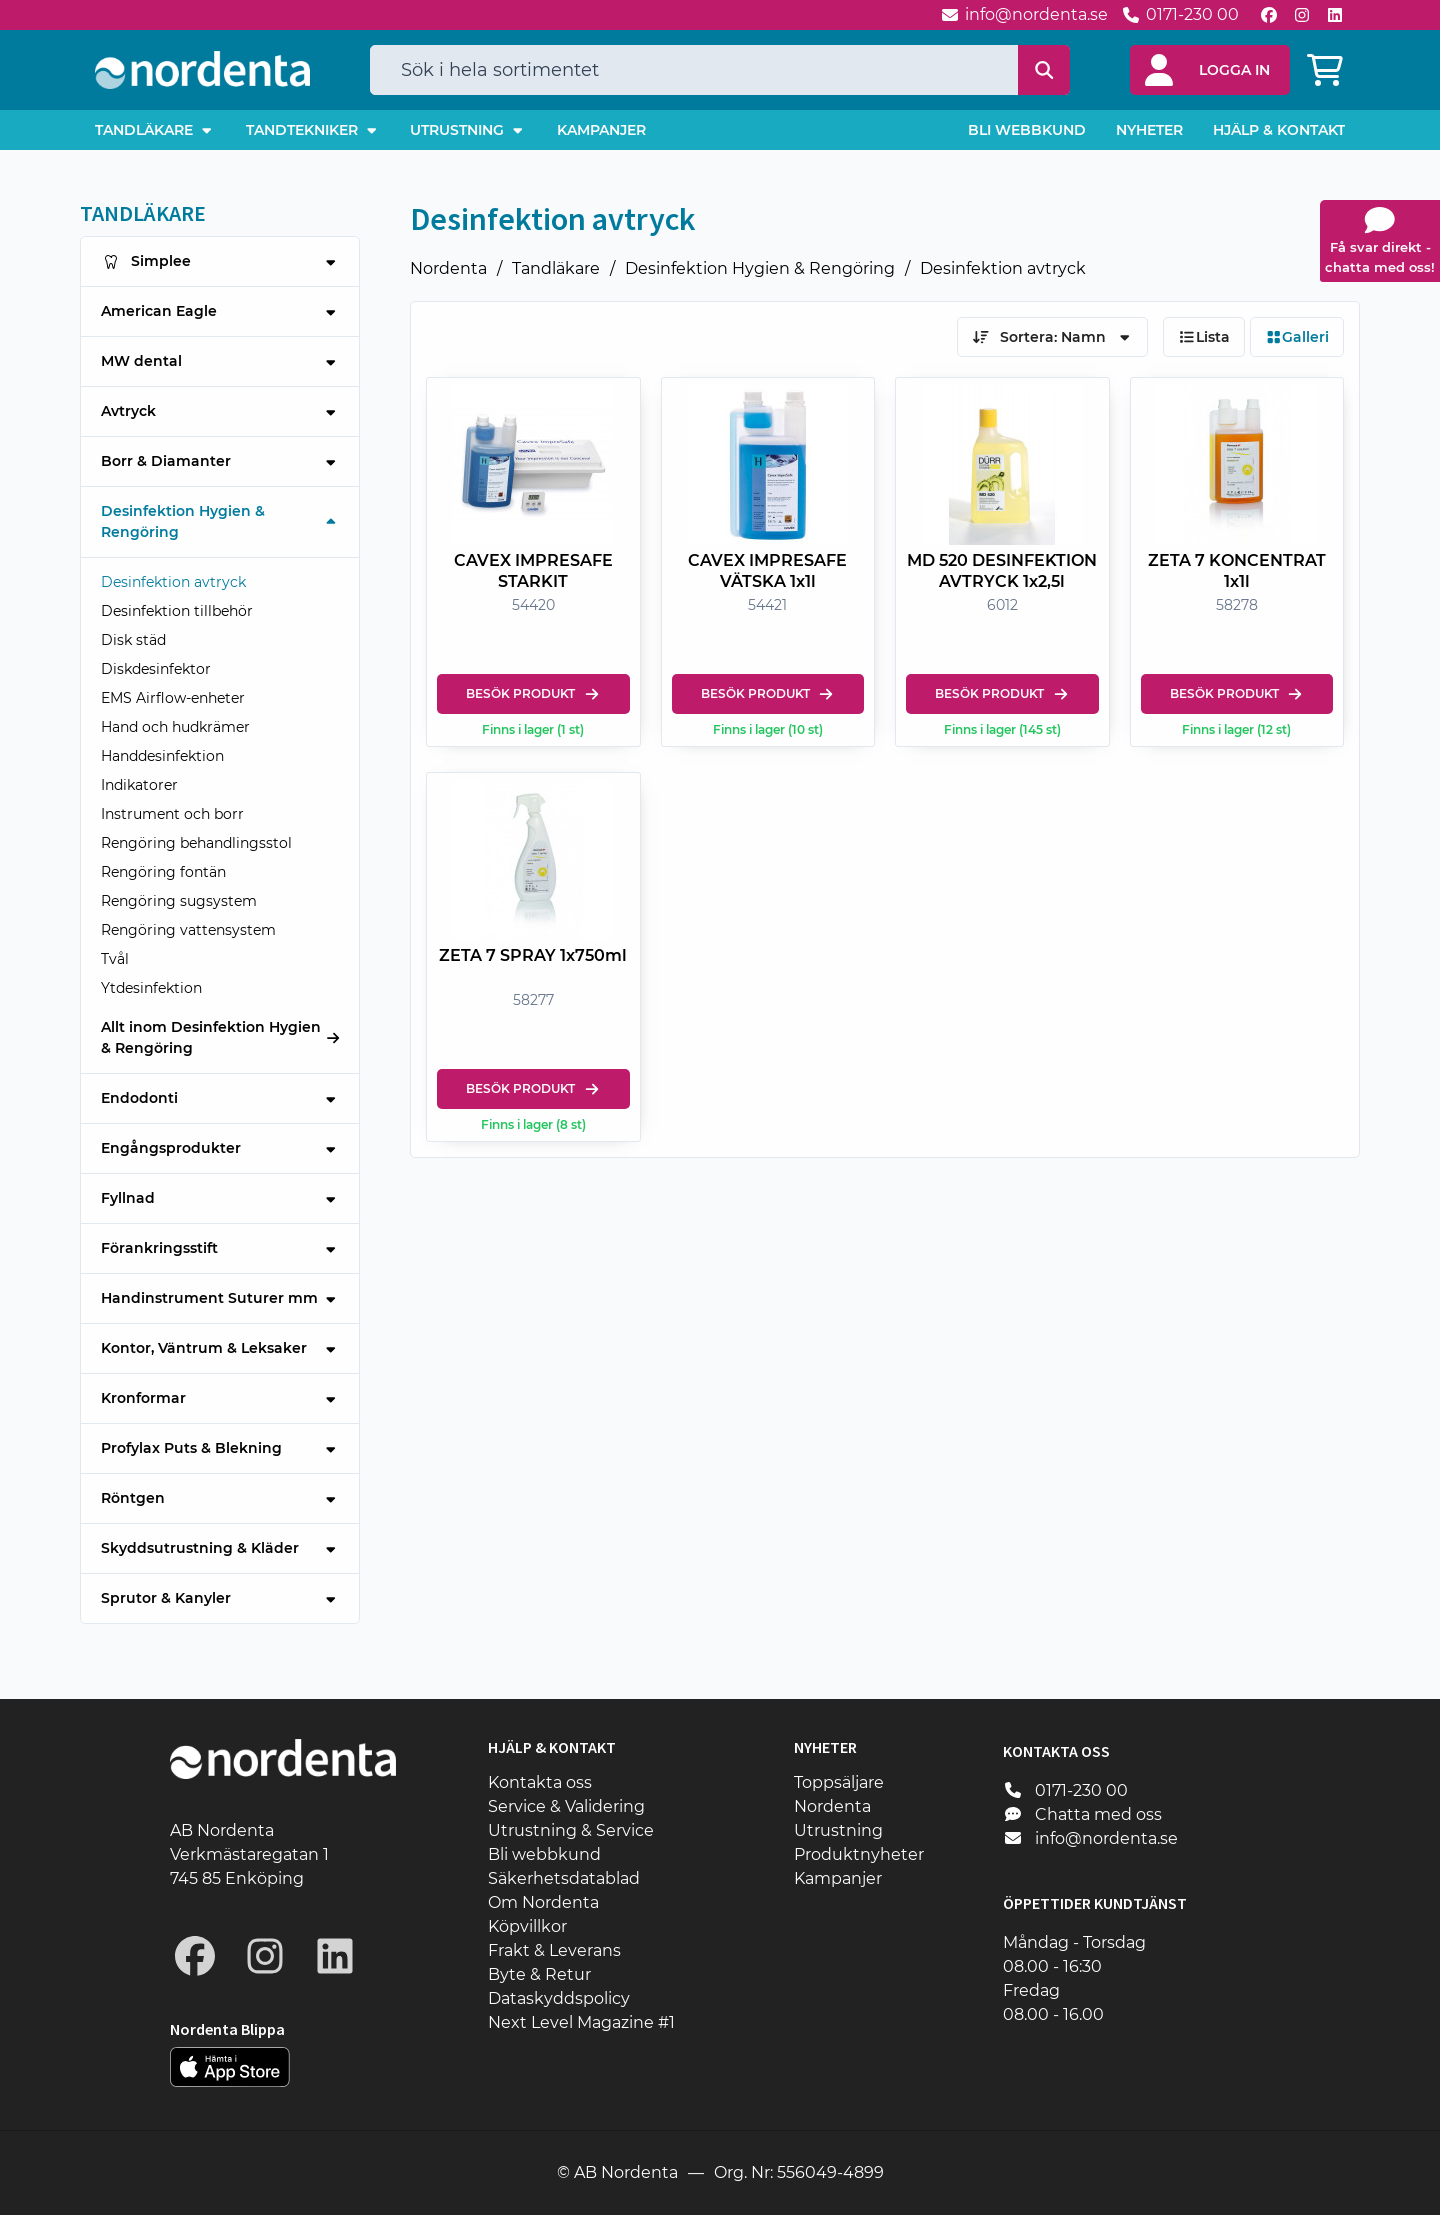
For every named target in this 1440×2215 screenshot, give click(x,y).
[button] (1210, 70)
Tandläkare (556, 268)
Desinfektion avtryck (1003, 268)
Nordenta (448, 268)
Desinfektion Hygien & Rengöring (760, 268)
